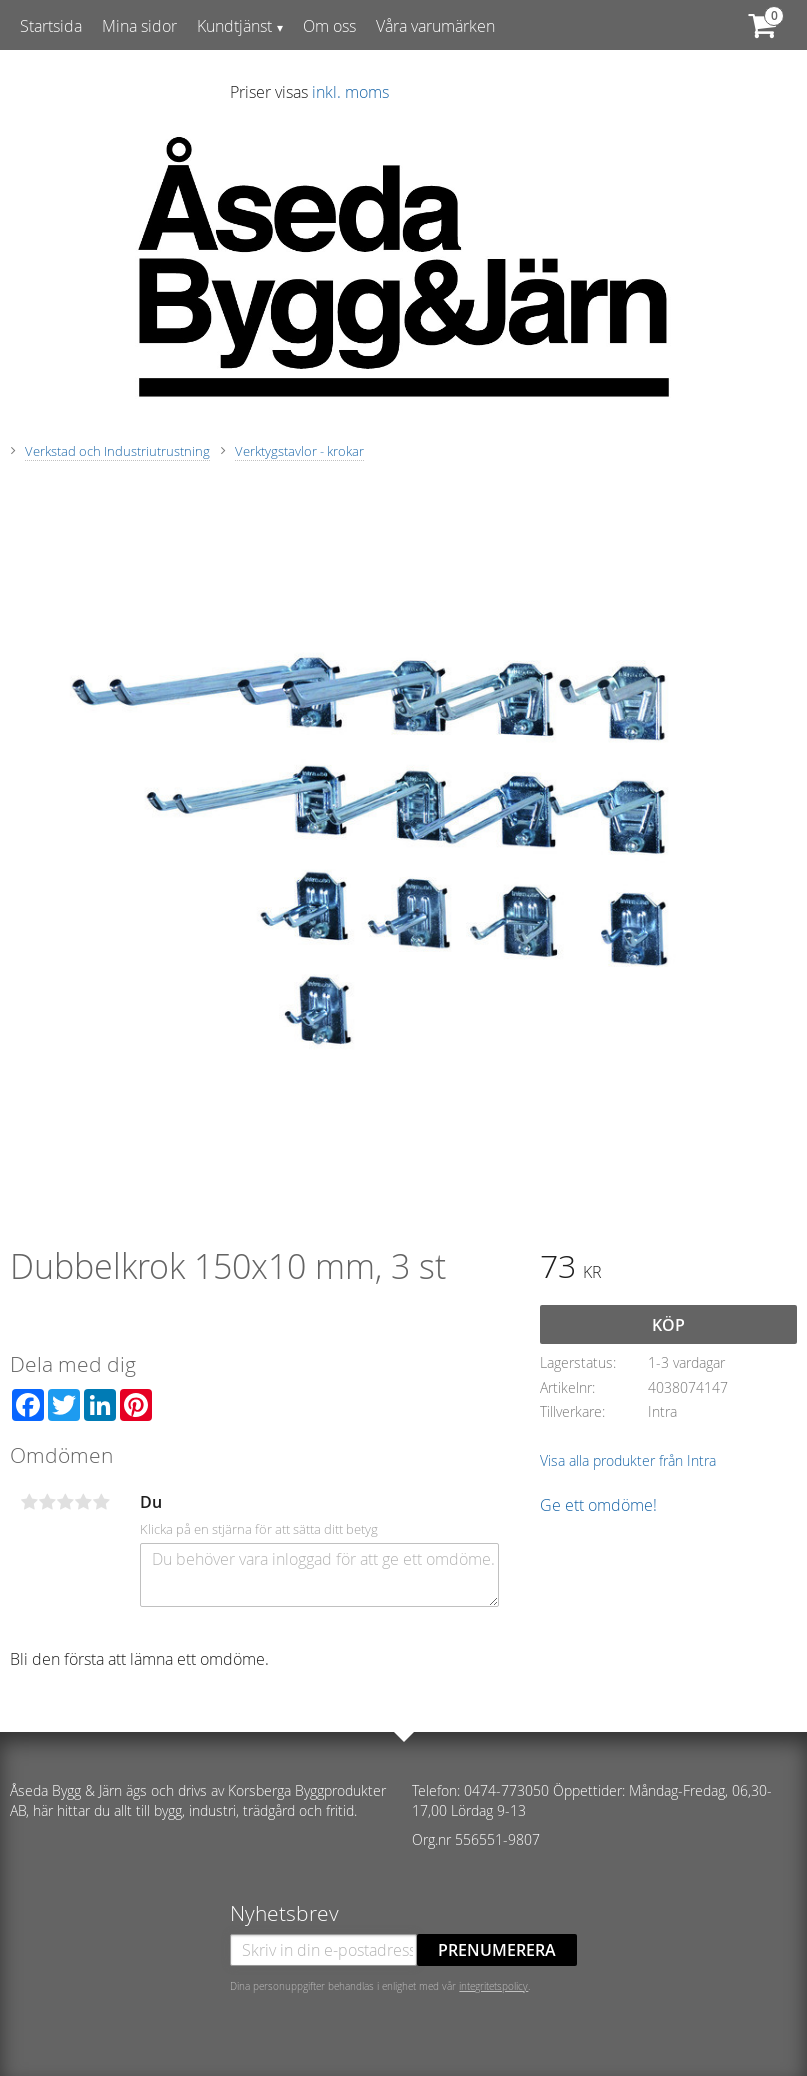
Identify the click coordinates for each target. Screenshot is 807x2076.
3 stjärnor (65, 1502)
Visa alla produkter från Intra (628, 1460)
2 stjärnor (47, 1502)
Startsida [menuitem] (51, 26)
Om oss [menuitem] (329, 26)
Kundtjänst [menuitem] (234, 26)
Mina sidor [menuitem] (139, 26)
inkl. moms (350, 92)
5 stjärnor (101, 1502)
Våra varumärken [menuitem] (435, 26)
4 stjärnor (83, 1502)
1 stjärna (29, 1502)
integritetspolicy (493, 1986)
